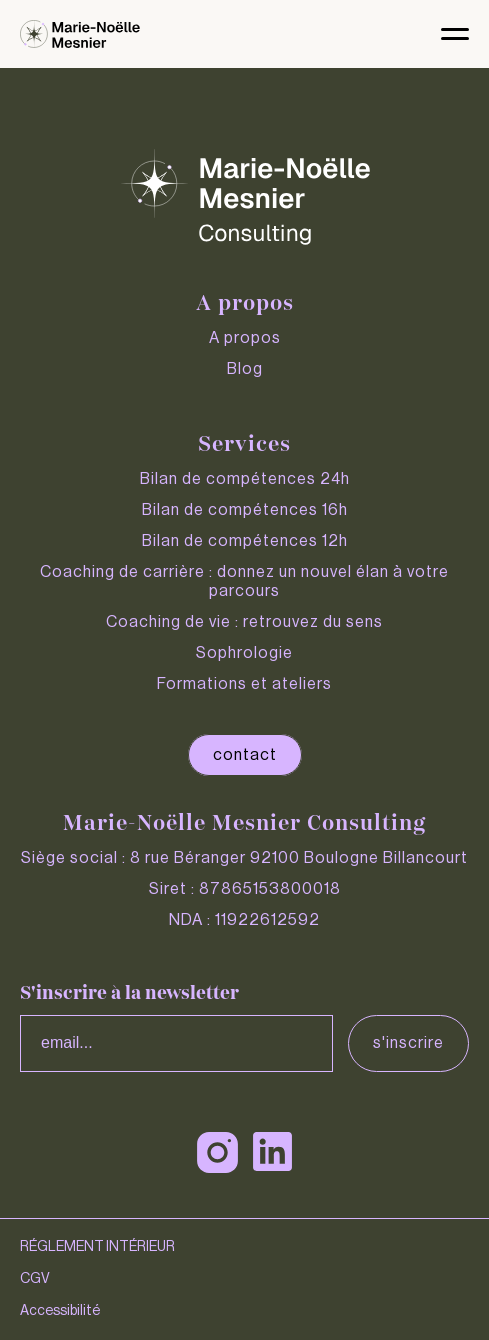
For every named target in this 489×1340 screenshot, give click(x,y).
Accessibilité (60, 1311)
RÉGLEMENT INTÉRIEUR (97, 1247)
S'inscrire (408, 1043)
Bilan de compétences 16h (245, 510)
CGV (35, 1279)
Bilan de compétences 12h (245, 541)
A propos (245, 338)
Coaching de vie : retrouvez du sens (244, 622)
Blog (245, 369)
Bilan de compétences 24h (245, 479)
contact (245, 755)
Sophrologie (244, 653)
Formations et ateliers (244, 684)
